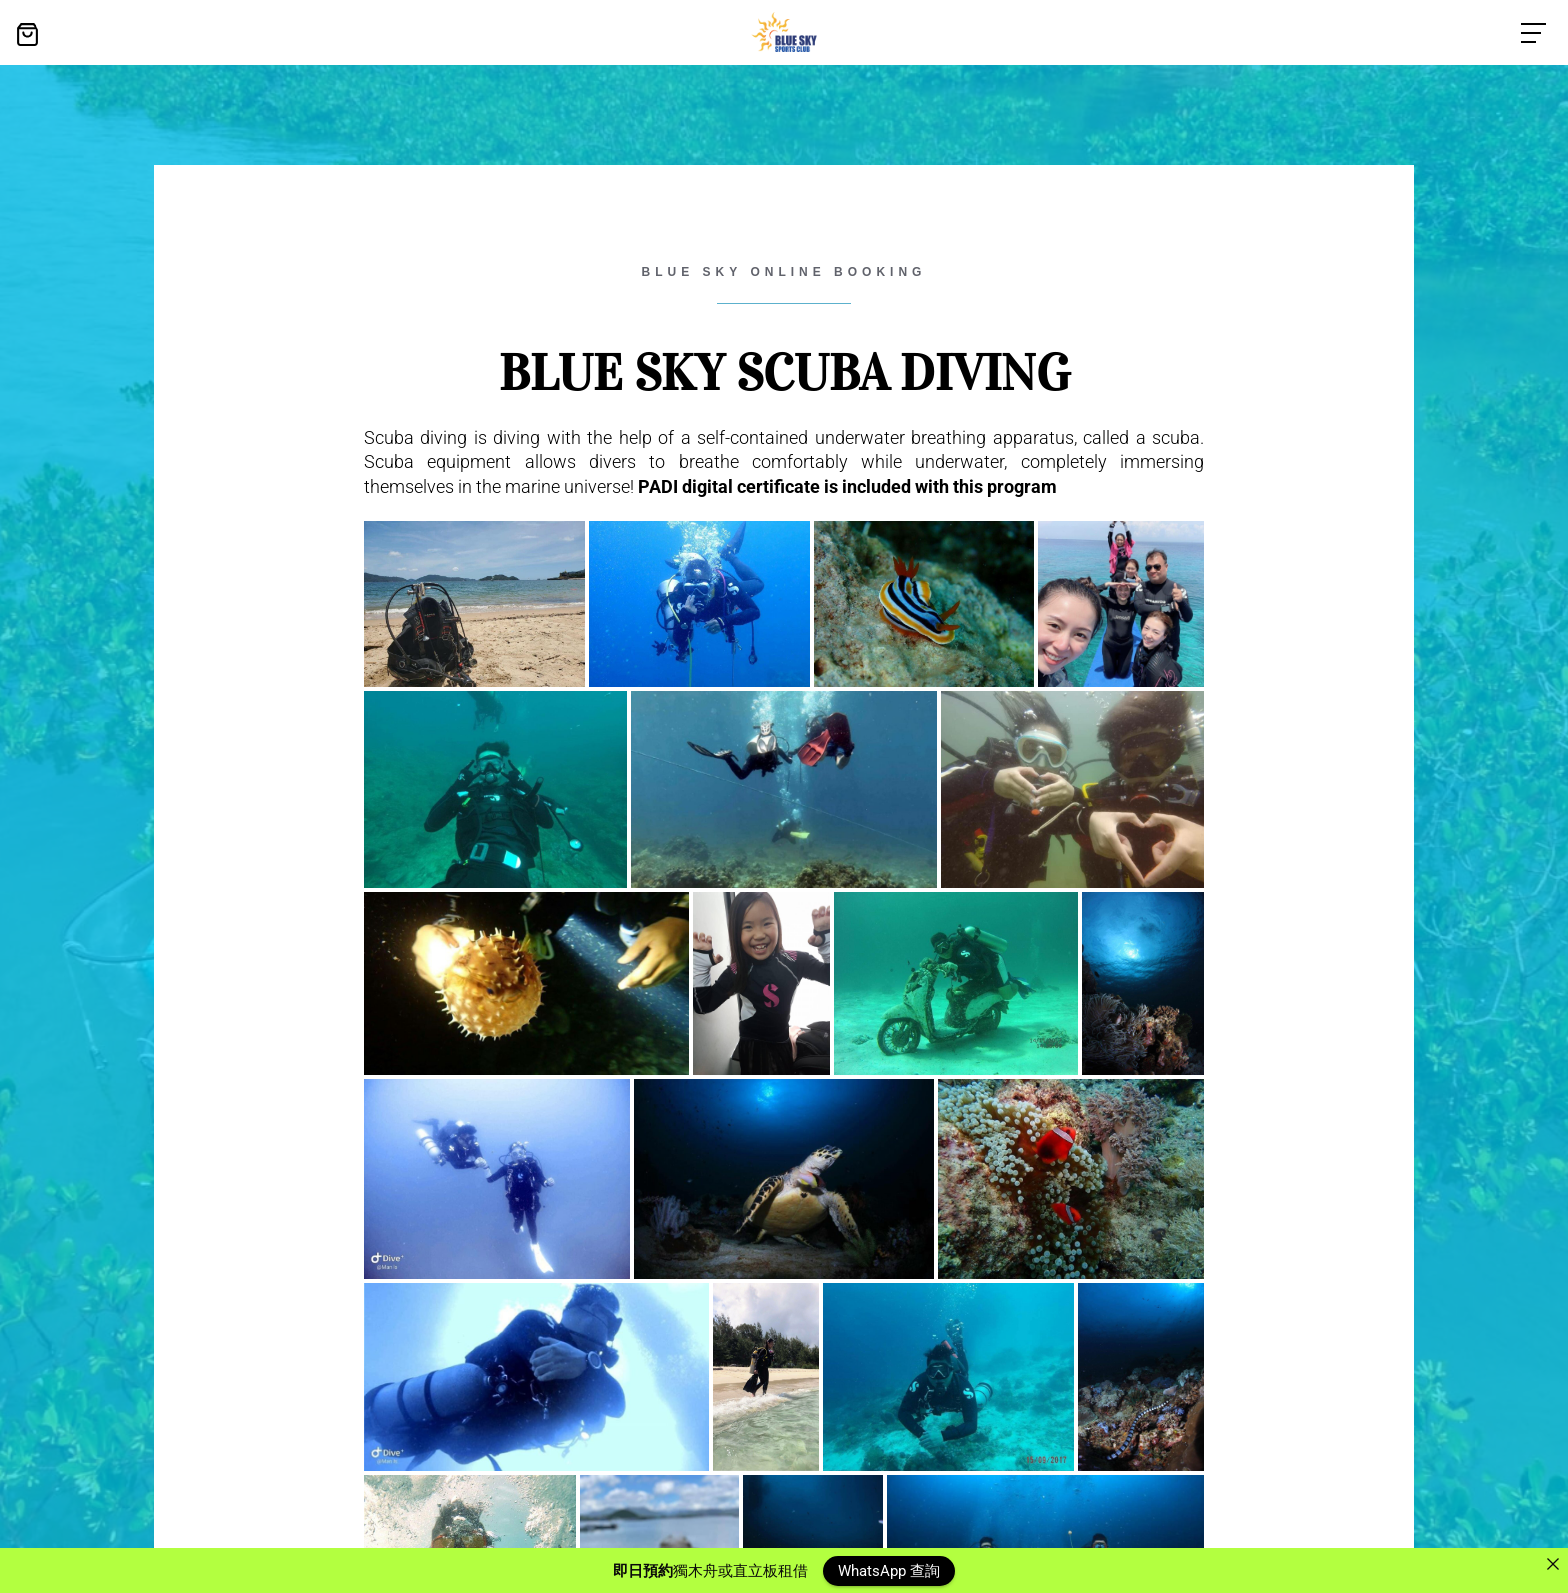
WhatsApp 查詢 (889, 1570)
